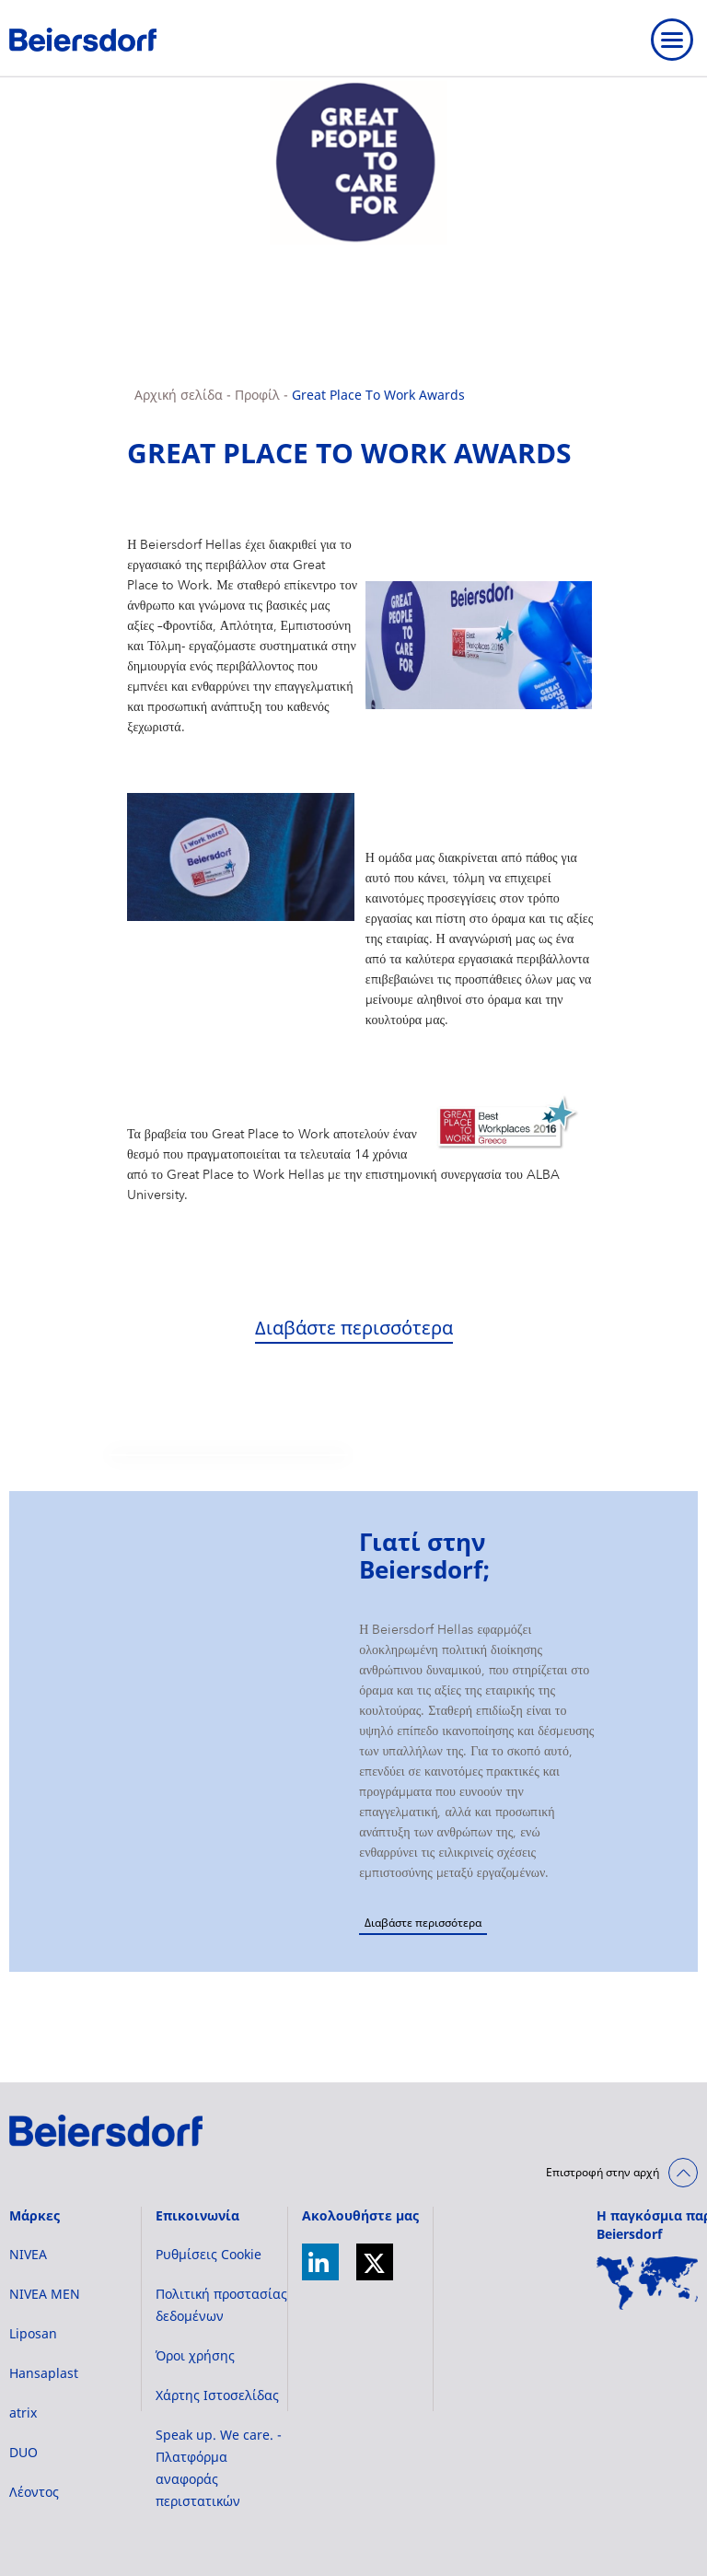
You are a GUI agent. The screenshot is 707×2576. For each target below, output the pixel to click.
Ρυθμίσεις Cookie (208, 2254)
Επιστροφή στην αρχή (602, 2172)
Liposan (33, 2333)
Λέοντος (34, 2491)
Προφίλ (257, 394)
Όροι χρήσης (195, 2355)
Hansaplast (43, 2373)
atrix (23, 2412)
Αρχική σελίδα (178, 394)
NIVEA (28, 2254)
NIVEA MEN (44, 2293)
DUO (23, 2452)
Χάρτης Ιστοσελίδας (217, 2395)
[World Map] (647, 2283)
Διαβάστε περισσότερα (354, 1328)
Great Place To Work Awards (378, 394)
